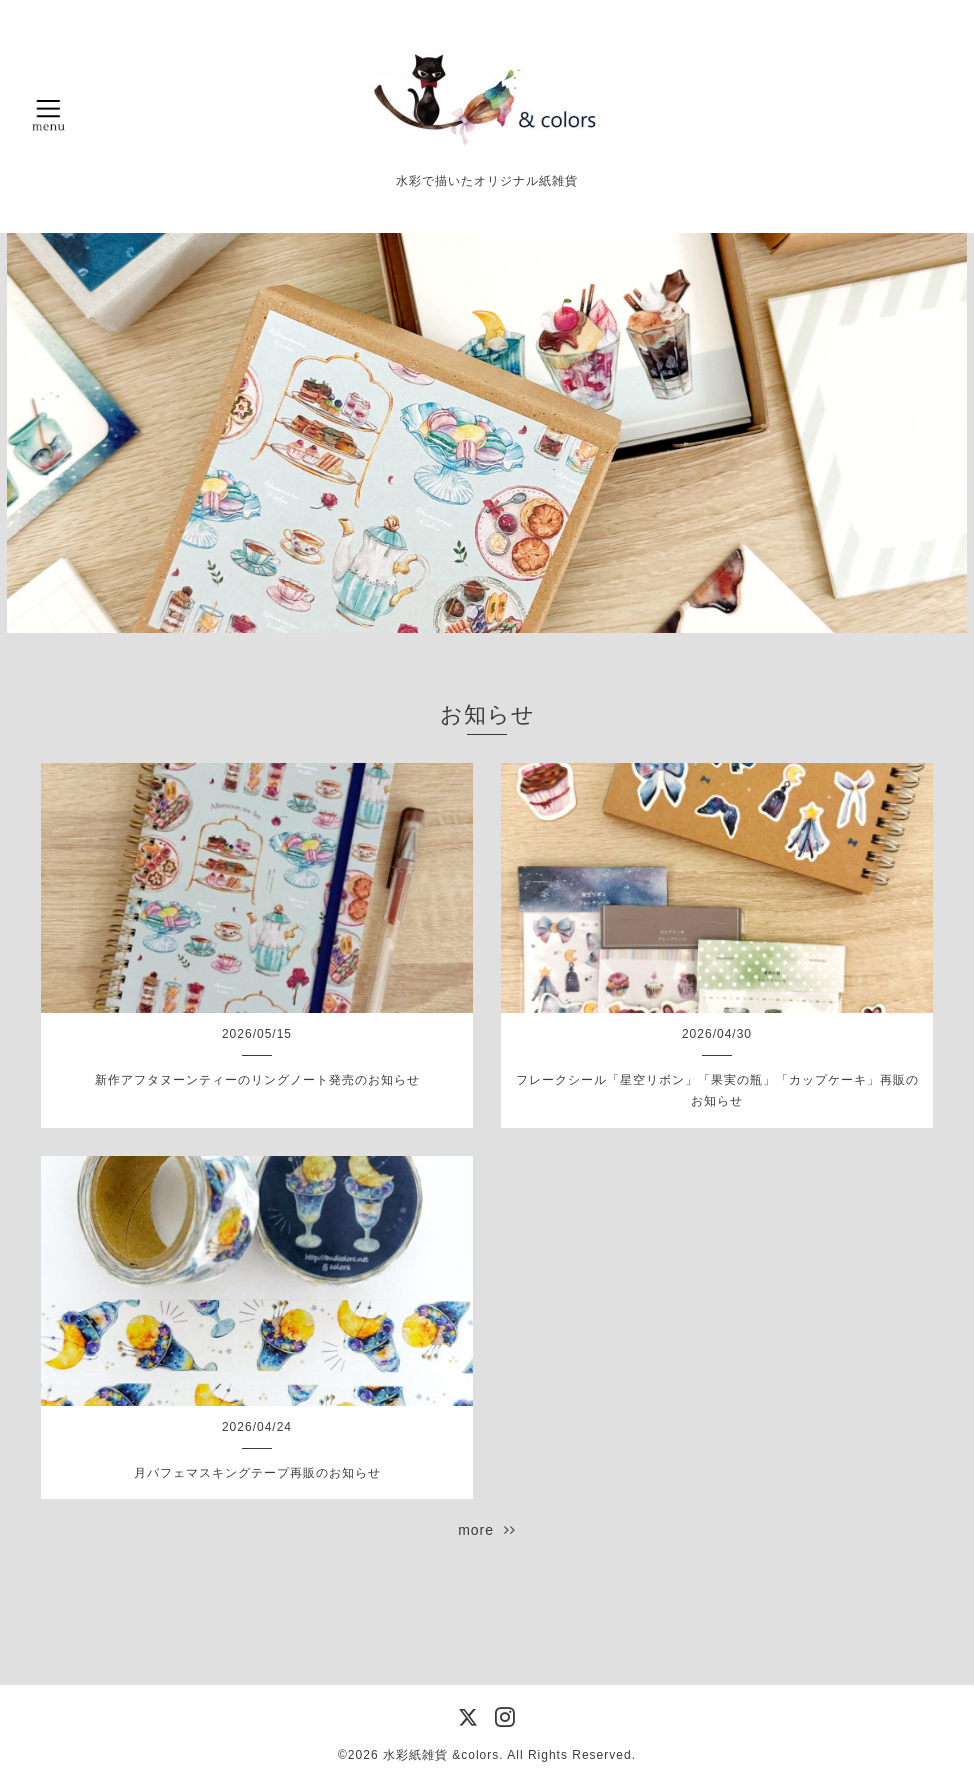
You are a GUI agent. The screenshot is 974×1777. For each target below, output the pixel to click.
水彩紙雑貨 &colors (441, 1755)
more (487, 1530)
